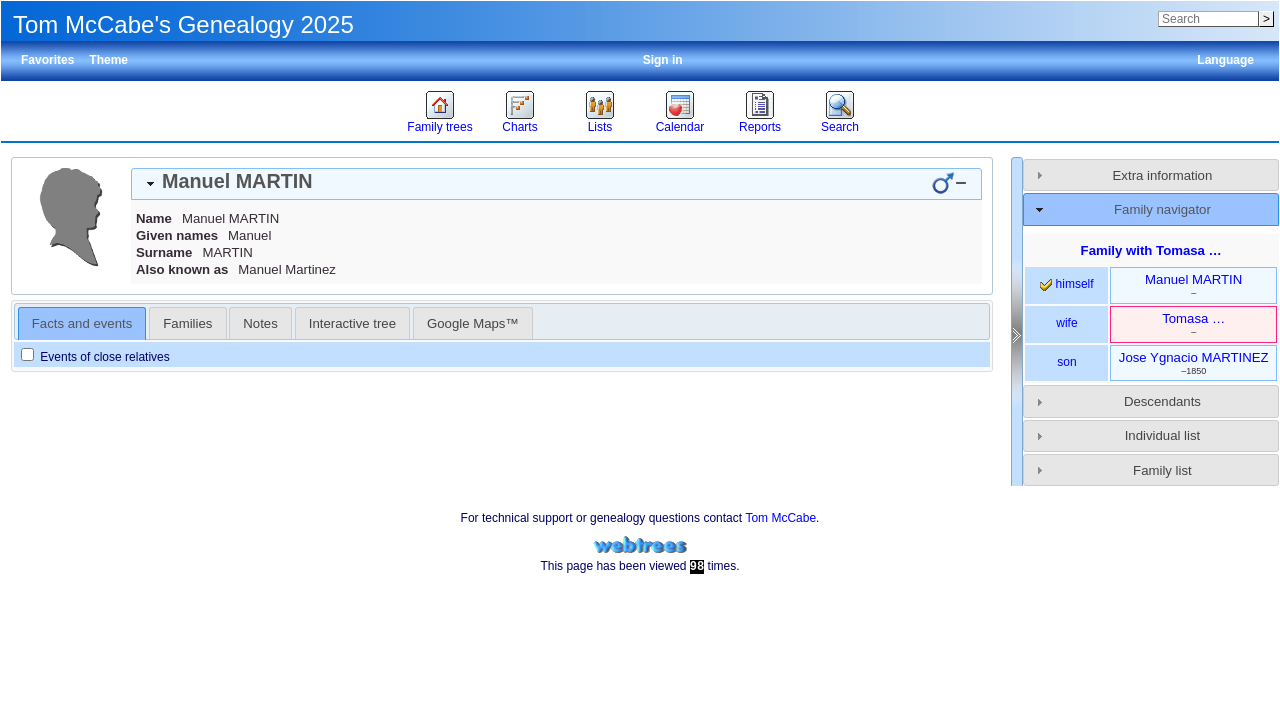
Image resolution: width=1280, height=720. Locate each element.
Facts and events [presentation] (82, 323)
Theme (108, 60)
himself (1066, 284)
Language (1225, 60)
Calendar (680, 127)
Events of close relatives (95, 357)
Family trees (439, 127)
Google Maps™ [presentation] (473, 323)
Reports (760, 127)
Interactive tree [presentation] (352, 323)
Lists (600, 127)
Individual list (1163, 435)
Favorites (47, 60)
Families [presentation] (187, 323)
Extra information (1163, 175)
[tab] (556, 184)
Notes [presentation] (260, 323)
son (1066, 362)
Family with (1151, 250)
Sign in (663, 60)
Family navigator (1162, 209)
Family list (1162, 470)
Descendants (1162, 401)
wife (1066, 323)
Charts (519, 127)
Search (840, 127)
